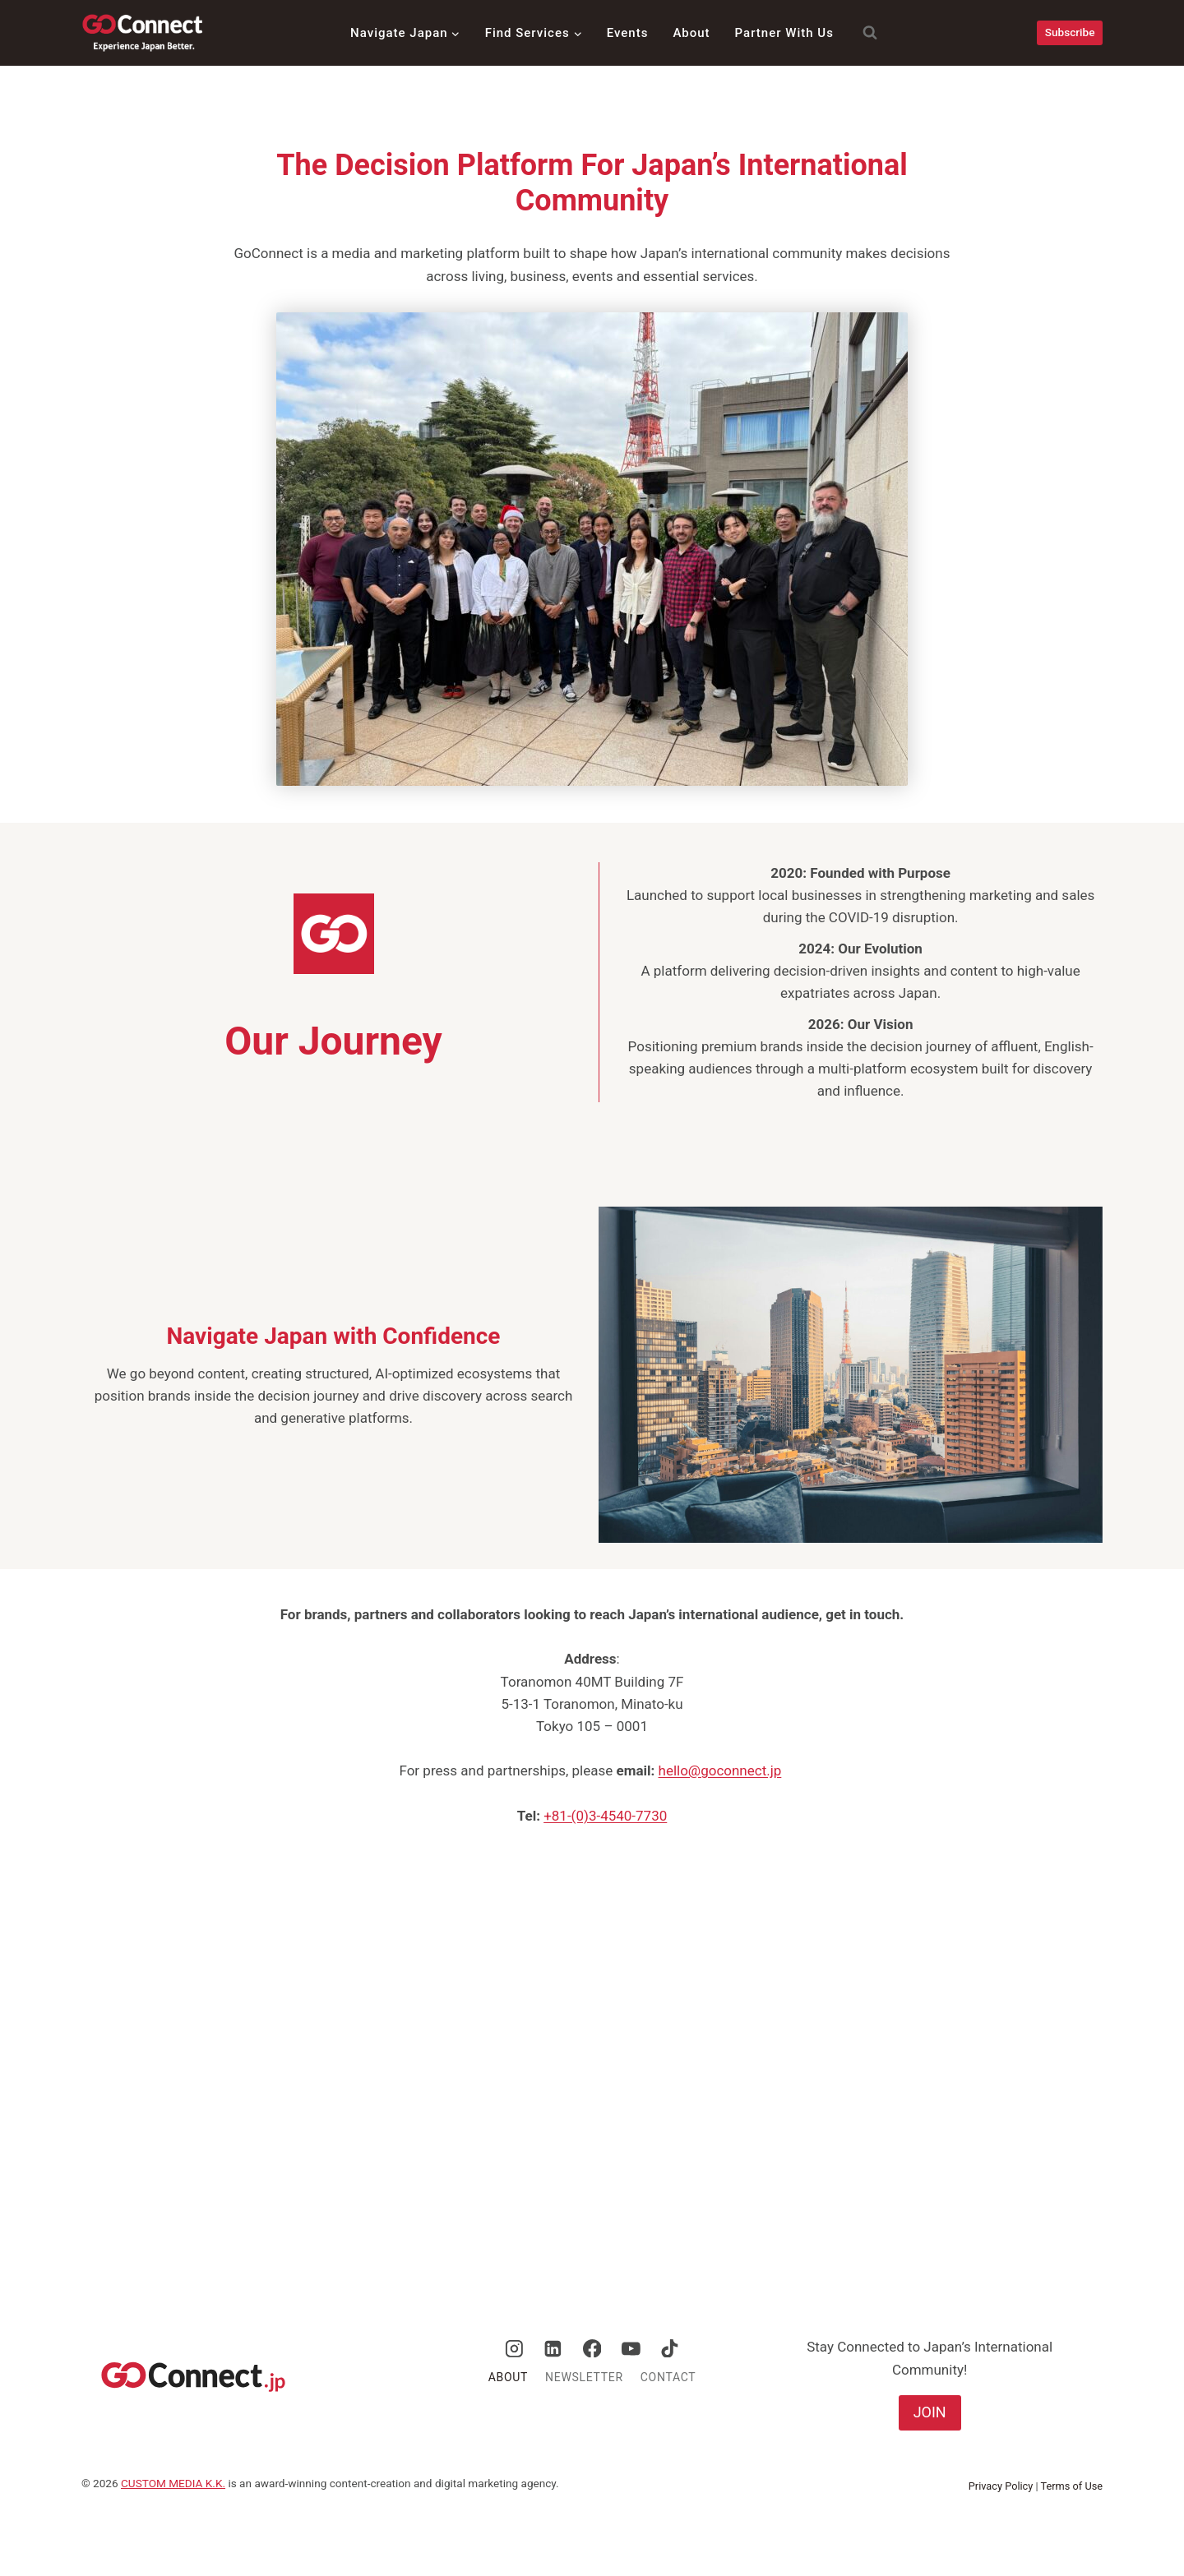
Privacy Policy (1001, 2486)
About (691, 32)
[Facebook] (592, 2348)
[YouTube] (631, 2348)
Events (628, 32)
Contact (668, 2377)
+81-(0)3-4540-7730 (605, 1815)
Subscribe (1070, 32)
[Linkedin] (553, 2348)
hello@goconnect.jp (720, 1770)
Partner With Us (784, 32)
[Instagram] (515, 2348)
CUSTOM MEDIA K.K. (173, 2483)
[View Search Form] (861, 32)
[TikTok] (670, 2348)
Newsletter (584, 2377)
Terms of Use (1072, 2486)
